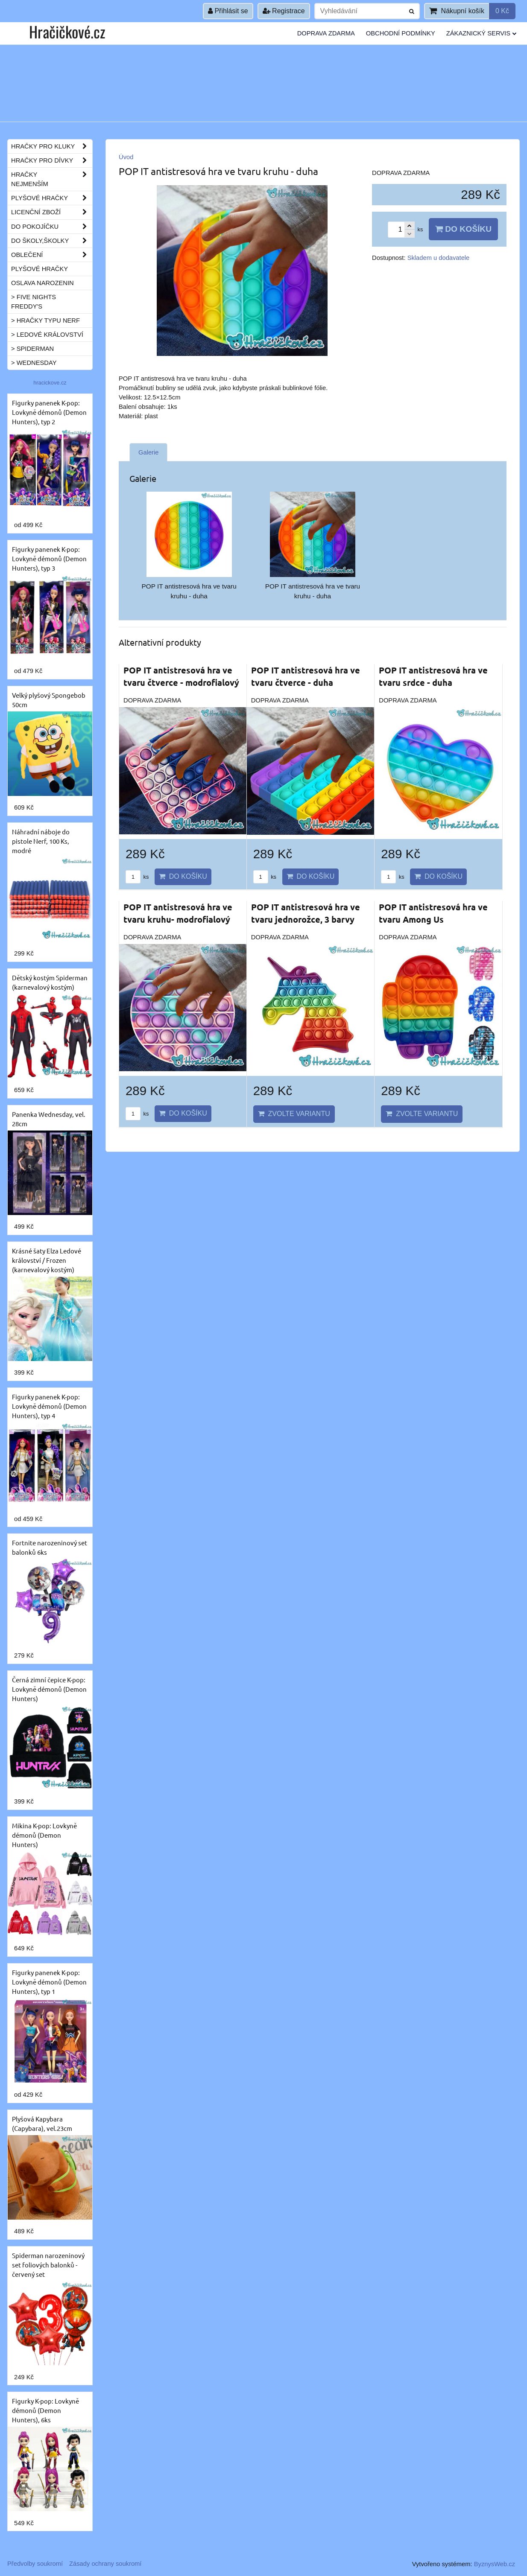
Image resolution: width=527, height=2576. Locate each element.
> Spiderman (32, 348)
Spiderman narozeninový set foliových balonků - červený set (48, 2264)
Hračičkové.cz (67, 31)
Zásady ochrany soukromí (105, 2563)
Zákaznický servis (481, 33)
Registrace (284, 11)
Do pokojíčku (51, 226)
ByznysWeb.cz (494, 2564)
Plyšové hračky (51, 198)
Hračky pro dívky (51, 160)
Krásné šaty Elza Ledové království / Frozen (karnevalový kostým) (46, 1260)
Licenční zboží (51, 212)
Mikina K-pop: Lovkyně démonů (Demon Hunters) (44, 1834)
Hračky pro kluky (51, 146)
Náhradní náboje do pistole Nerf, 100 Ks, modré (41, 841)
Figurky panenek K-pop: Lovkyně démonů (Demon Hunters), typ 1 (49, 1981)
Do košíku (463, 228)
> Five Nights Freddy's (33, 302)
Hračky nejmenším (51, 179)
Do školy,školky (51, 241)
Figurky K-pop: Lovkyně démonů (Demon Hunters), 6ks (45, 2410)
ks (137, 877)
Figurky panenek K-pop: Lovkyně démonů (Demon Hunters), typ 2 (49, 412)
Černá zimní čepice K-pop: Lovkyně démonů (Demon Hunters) (49, 1689)
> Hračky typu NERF (45, 320)
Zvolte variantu (294, 1113)
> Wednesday (33, 362)
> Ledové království (47, 334)
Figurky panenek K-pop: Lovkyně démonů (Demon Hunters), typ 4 (49, 1406)
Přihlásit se (228, 11)
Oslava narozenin (42, 283)
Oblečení (51, 255)
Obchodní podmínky (400, 33)
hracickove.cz (50, 382)
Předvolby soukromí (35, 2563)
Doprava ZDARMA (326, 33)
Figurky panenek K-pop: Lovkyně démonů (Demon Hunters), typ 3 (49, 558)
